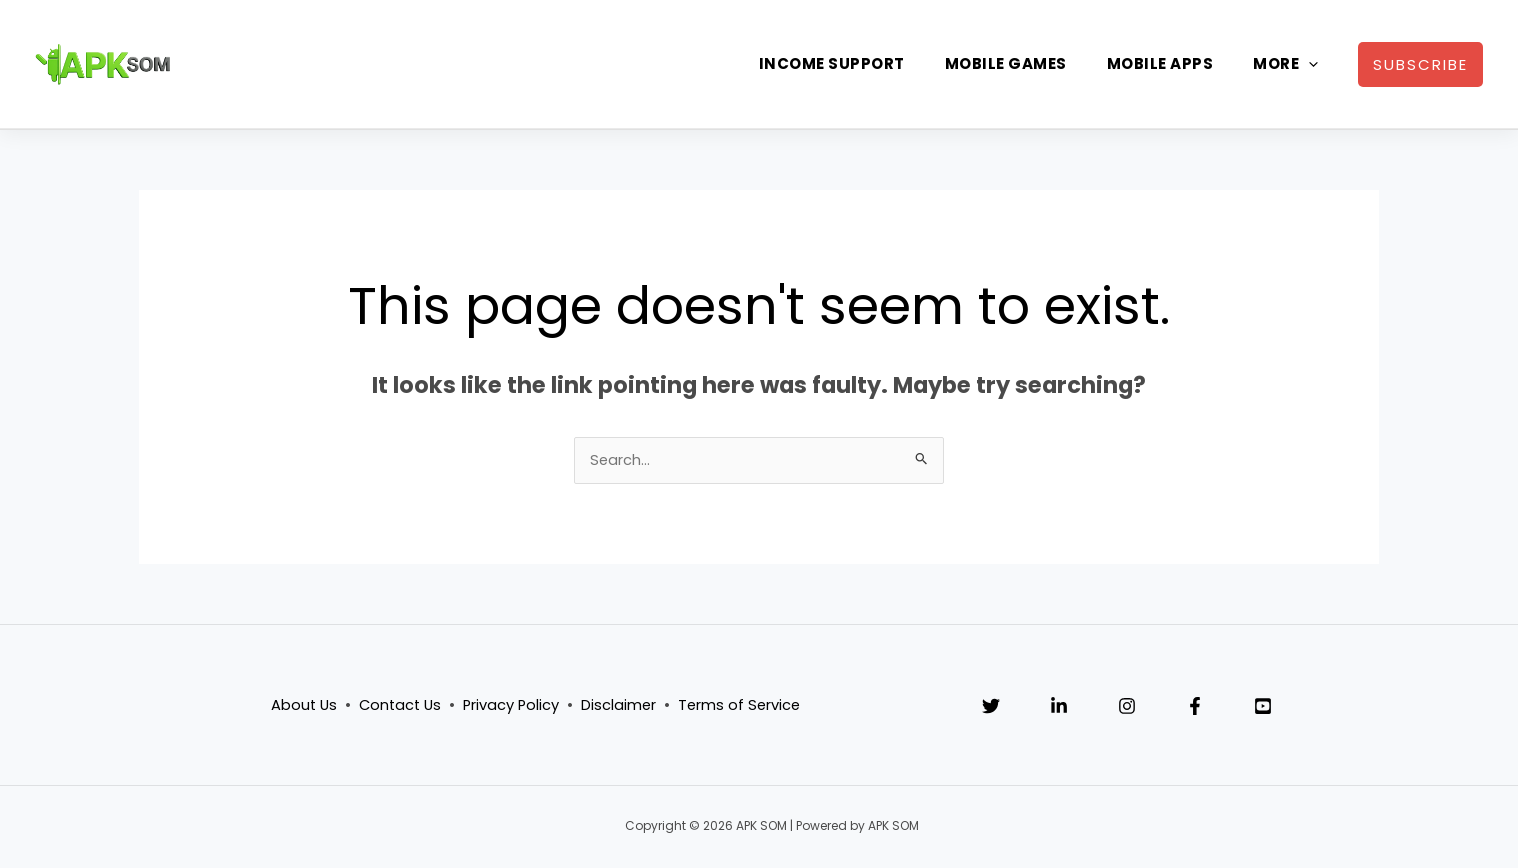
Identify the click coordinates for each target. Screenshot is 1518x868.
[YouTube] (1263, 708)
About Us (299, 706)
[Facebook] (1195, 708)
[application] (1308, 64)
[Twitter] (991, 708)
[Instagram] (1127, 708)
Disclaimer (621, 706)
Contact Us (398, 706)
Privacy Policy (512, 706)
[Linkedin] (1059, 708)
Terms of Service (743, 706)
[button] (1420, 64)
